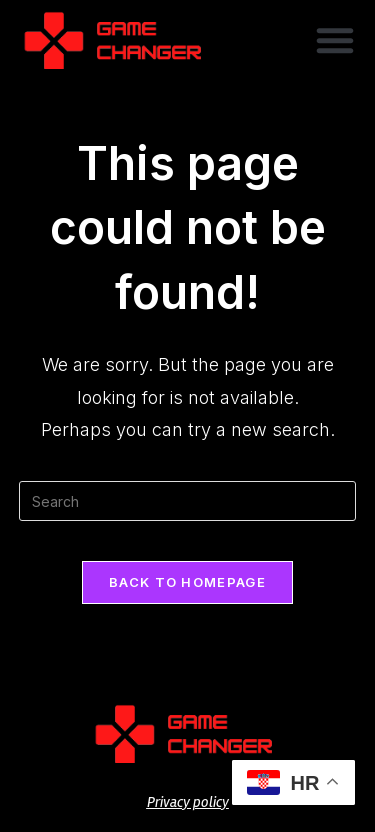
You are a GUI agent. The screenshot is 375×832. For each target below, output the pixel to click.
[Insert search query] (188, 501)
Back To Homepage (187, 582)
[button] (335, 40)
